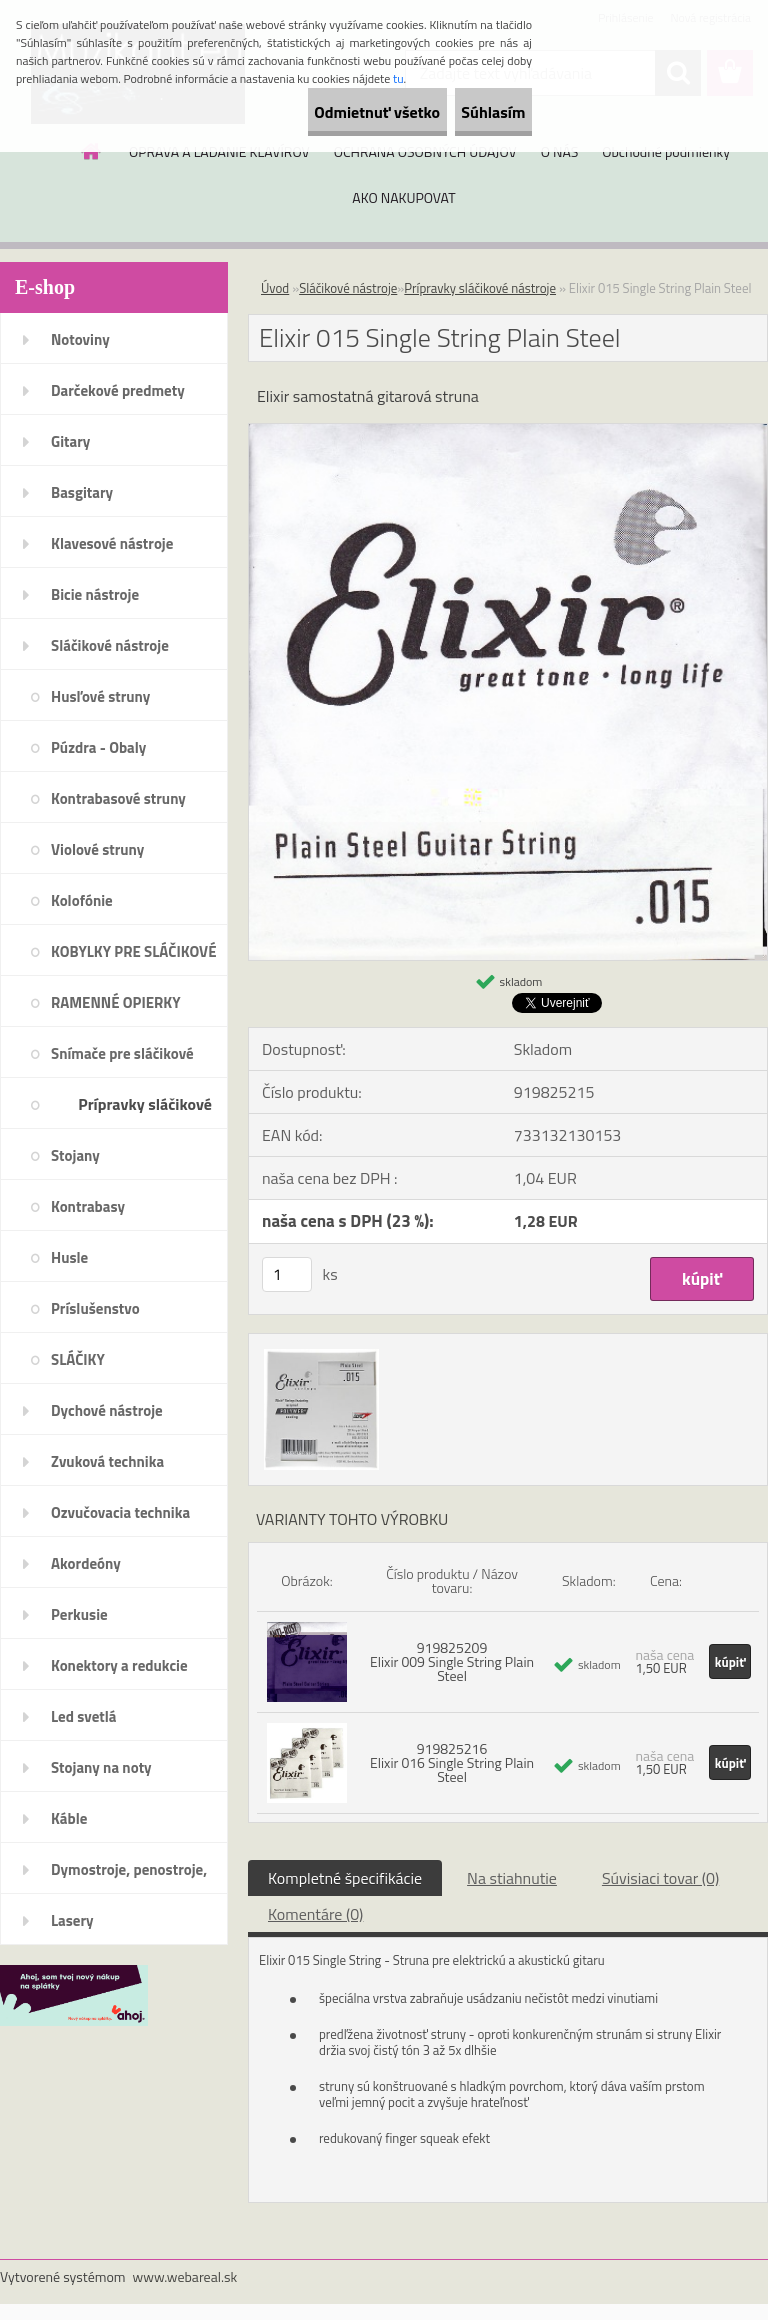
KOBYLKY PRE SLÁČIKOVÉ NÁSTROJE (133, 958)
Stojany (75, 1155)
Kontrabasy (88, 1206)
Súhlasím (475, 112)
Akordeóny (86, 1563)
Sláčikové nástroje (110, 645)
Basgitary (82, 492)
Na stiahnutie (512, 1878)
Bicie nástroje (95, 594)
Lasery (72, 1920)
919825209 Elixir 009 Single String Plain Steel (452, 1661)
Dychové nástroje (107, 1410)
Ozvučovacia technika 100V (120, 1519)
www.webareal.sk (185, 2276)
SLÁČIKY (78, 1359)
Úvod (275, 288)
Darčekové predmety (118, 390)
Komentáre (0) (315, 1914)
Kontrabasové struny (118, 798)
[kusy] (287, 1274)
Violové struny (97, 849)
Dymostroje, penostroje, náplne (129, 1876)
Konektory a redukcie (119, 1665)
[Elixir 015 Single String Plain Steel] (508, 432)
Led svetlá (83, 1716)
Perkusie (79, 1614)
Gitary (70, 441)
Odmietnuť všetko (322, 112)
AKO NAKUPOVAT (403, 197)
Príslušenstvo (95, 1308)
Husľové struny (100, 696)
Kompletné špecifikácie (345, 1878)
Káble (69, 1818)
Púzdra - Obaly (98, 747)
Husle (69, 1257)
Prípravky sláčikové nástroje (145, 1110)
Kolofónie (82, 900)
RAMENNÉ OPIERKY (116, 1002)
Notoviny (80, 339)
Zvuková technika (107, 1461)
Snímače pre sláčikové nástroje (122, 1060)
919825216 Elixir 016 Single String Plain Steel (452, 1762)
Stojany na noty (101, 1767)
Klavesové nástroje (112, 543)
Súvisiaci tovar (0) (660, 1878)
